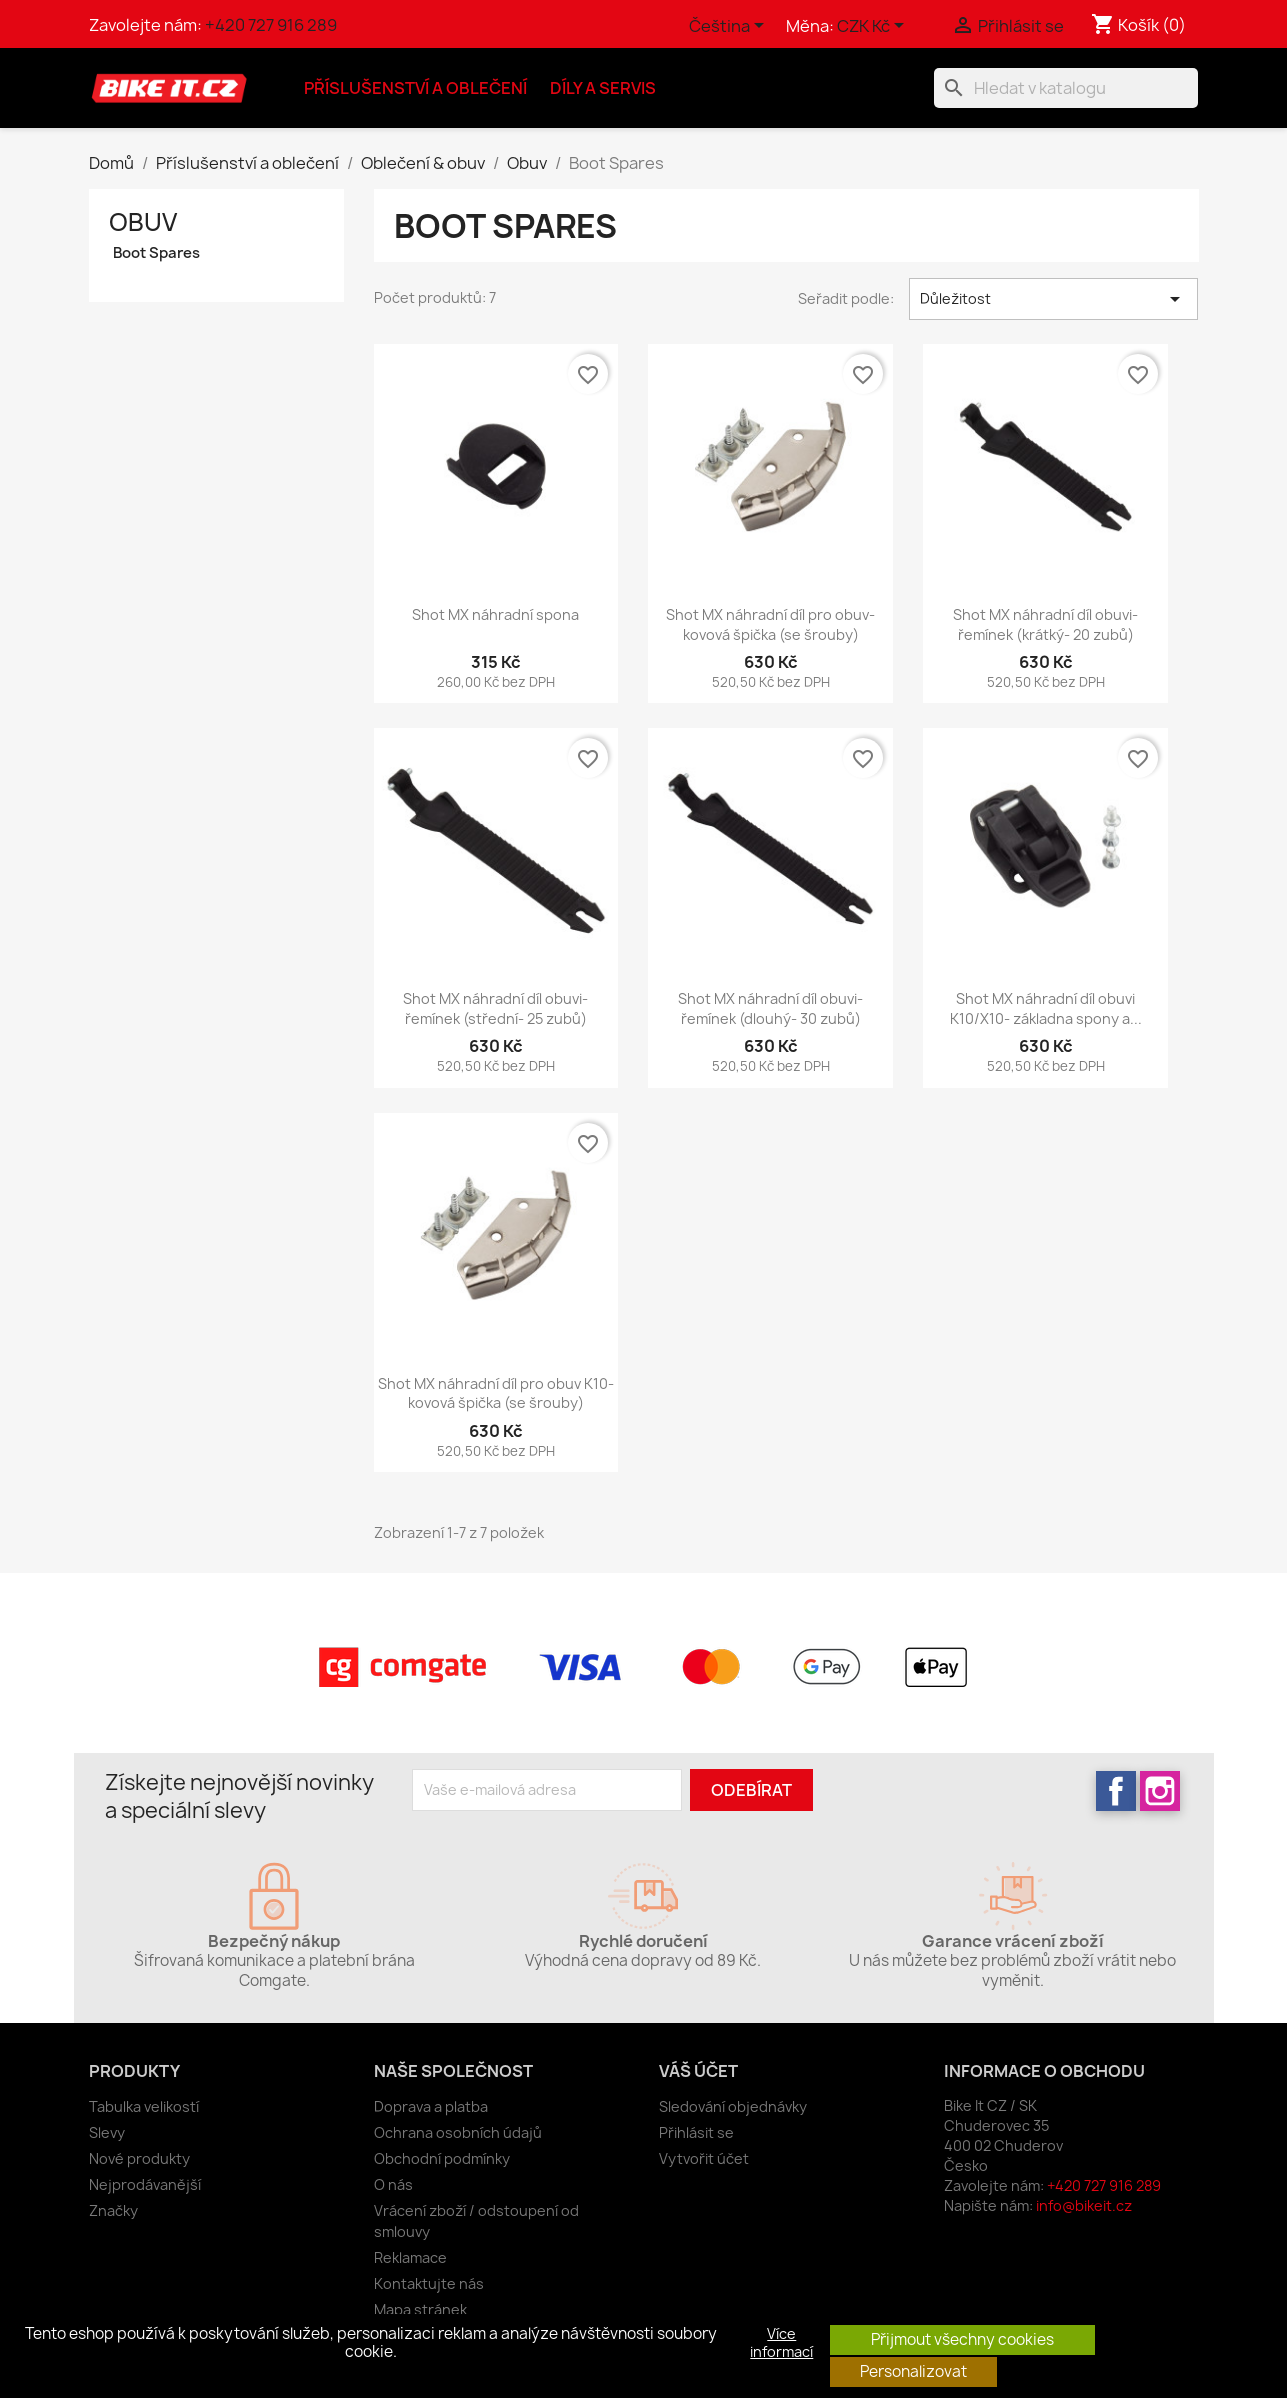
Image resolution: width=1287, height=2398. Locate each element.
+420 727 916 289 (271, 25)
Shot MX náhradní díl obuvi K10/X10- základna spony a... (1046, 1008)
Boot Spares (156, 253)
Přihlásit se (696, 2132)
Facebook (1116, 1791)
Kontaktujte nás (429, 2283)
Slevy (107, 2132)
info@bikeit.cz (1084, 2205)
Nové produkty (139, 2158)
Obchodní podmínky (442, 2158)
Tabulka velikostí (144, 2106)
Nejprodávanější (145, 2184)
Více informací (781, 2343)
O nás (393, 2184)
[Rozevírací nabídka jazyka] (730, 27)
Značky (113, 2210)
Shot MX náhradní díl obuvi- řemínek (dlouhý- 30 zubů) (770, 1008)
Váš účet (698, 2071)
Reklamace (410, 2257)
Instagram (1160, 1791)
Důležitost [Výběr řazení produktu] (1053, 299)
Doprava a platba (431, 2106)
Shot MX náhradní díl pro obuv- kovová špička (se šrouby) (770, 624)
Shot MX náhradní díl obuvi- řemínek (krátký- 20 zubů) (1045, 624)
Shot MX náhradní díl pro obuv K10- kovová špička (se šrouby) (496, 1393)
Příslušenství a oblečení (415, 88)
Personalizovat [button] (913, 2371)
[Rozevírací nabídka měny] (874, 27)
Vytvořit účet (704, 2158)
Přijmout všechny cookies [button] (962, 2339)
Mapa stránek (420, 2309)
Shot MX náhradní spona (495, 614)
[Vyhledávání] (1066, 88)
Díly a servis (603, 88)
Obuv (143, 222)
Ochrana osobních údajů (458, 2132)
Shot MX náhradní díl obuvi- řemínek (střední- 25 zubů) (495, 1008)
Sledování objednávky (733, 2106)
